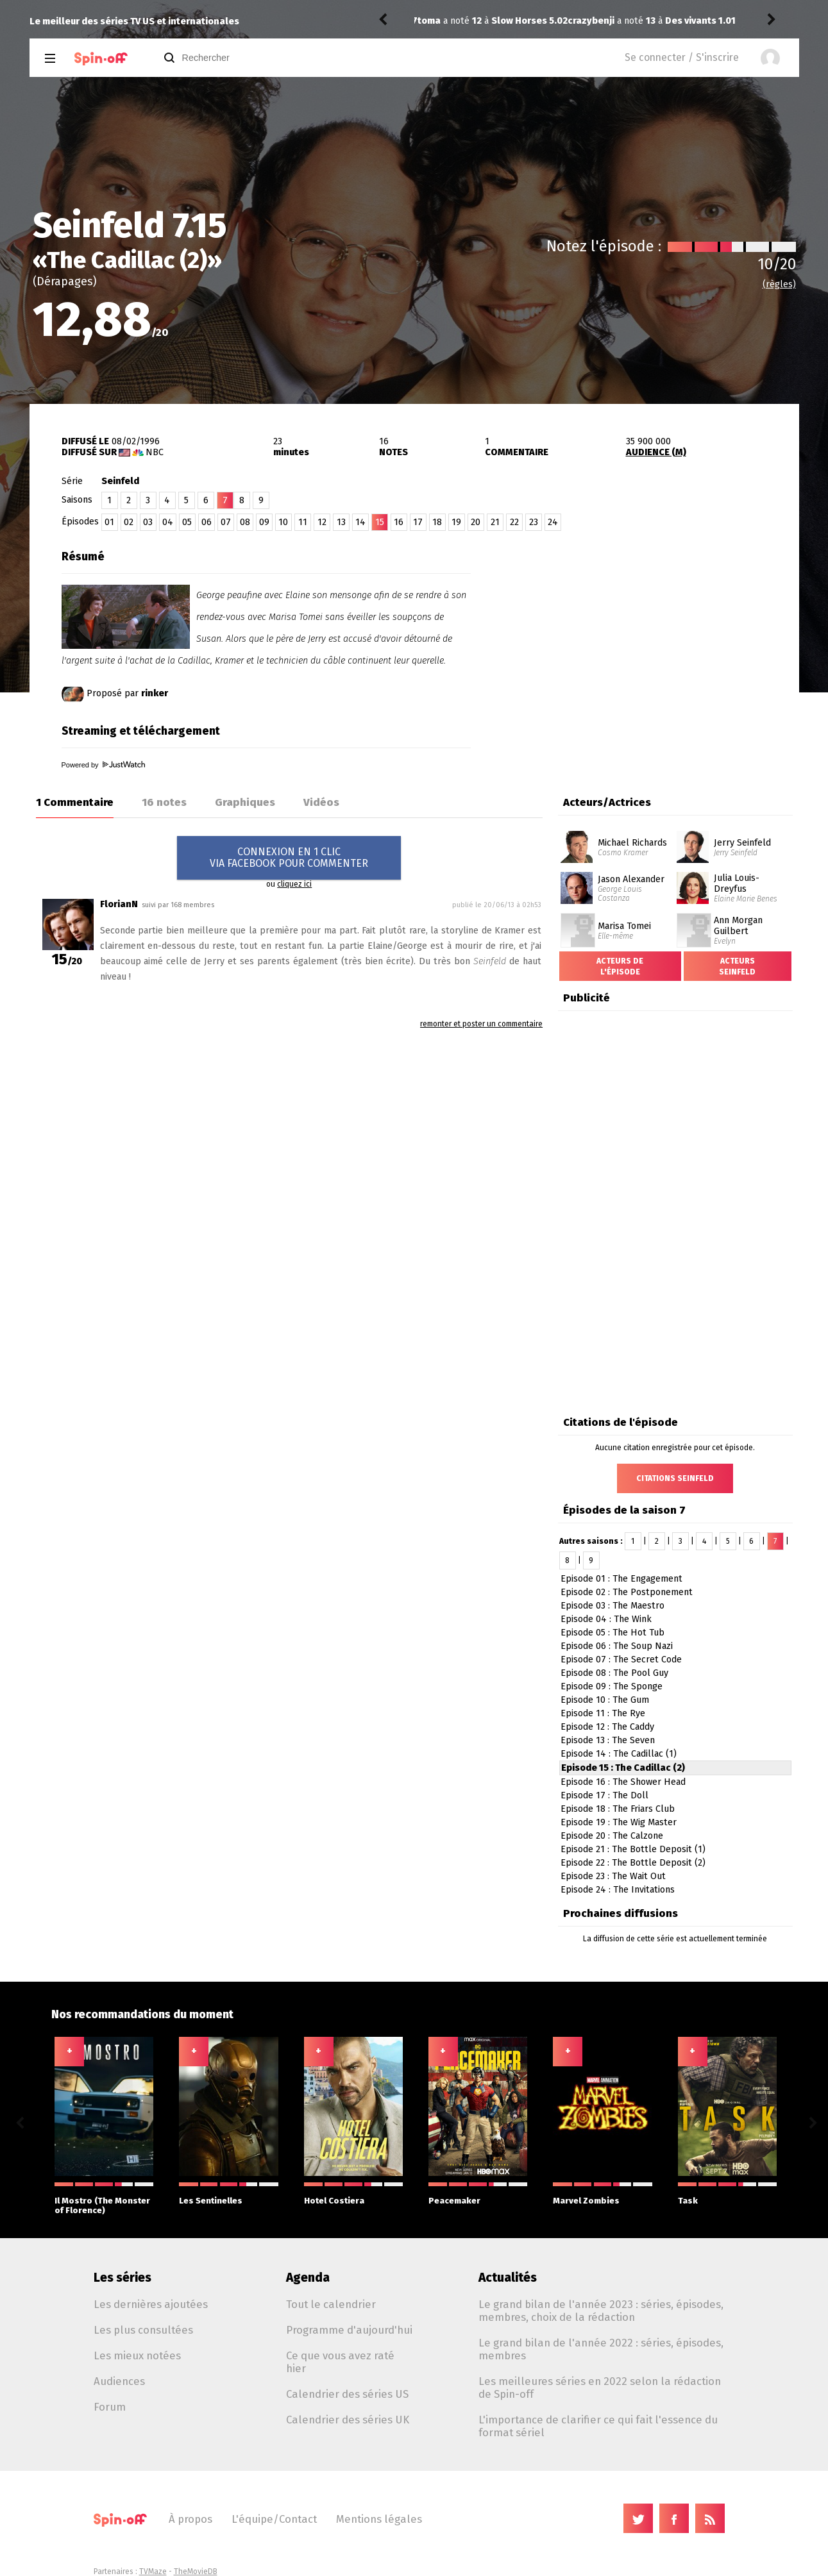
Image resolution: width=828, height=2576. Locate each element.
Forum (110, 2406)
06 (206, 522)
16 (398, 522)
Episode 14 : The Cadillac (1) (619, 1753)
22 (514, 522)
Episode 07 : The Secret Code (621, 1659)
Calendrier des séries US (347, 2394)
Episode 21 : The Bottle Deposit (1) (633, 1849)
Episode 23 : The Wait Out (613, 1876)
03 (148, 522)
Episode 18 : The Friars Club (618, 1808)
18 (437, 522)
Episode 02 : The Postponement (627, 1592)
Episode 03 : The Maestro (612, 1605)
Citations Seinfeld (675, 1478)
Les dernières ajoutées (151, 2304)
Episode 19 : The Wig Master (619, 1822)
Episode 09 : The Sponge (612, 1686)
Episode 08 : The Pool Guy (614, 1673)
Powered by (103, 765)
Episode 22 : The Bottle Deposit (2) (633, 1862)
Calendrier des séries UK (347, 2419)
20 (475, 522)
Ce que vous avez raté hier (340, 2362)
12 (321, 522)
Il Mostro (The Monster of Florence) (104, 2198)
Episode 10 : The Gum (605, 1699)
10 (283, 522)
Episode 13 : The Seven (608, 1740)
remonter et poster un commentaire (481, 1023)
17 (418, 522)
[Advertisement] (649, 624)
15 (379, 522)
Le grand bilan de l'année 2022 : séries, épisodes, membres (600, 2349)
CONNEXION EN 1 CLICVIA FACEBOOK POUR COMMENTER (289, 857)
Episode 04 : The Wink (606, 1619)
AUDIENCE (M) (656, 452)
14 (360, 522)
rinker (154, 693)
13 (341, 522)
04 (167, 522)
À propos (190, 2519)
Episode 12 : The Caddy (607, 1726)
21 (495, 522)
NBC (155, 452)
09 (264, 522)
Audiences (119, 2381)
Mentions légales (379, 2519)
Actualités (507, 2277)
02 (128, 522)
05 (187, 522)
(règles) (779, 284)
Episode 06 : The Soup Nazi (617, 1646)
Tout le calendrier (331, 2304)
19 (456, 522)
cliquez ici (294, 884)
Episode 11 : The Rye (603, 1713)
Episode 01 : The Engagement (621, 1578)
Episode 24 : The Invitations (618, 1889)
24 (553, 522)
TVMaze (153, 2571)
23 (533, 522)
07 (226, 522)
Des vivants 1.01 (550, 20)
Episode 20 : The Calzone (612, 1835)
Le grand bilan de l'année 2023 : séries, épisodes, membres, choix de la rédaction (600, 2310)
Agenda (308, 2277)
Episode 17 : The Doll (604, 1795)
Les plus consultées (143, 2329)
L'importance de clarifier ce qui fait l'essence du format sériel (598, 2426)
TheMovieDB (195, 2571)
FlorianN (119, 904)
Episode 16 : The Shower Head (623, 1782)
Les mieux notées (137, 2355)
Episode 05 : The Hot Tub (612, 1632)
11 (302, 522)
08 (245, 522)
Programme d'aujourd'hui (349, 2329)
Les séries (122, 2277)
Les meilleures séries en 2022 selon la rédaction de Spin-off (599, 2387)
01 (109, 522)
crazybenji (441, 20)
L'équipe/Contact (274, 2519)
